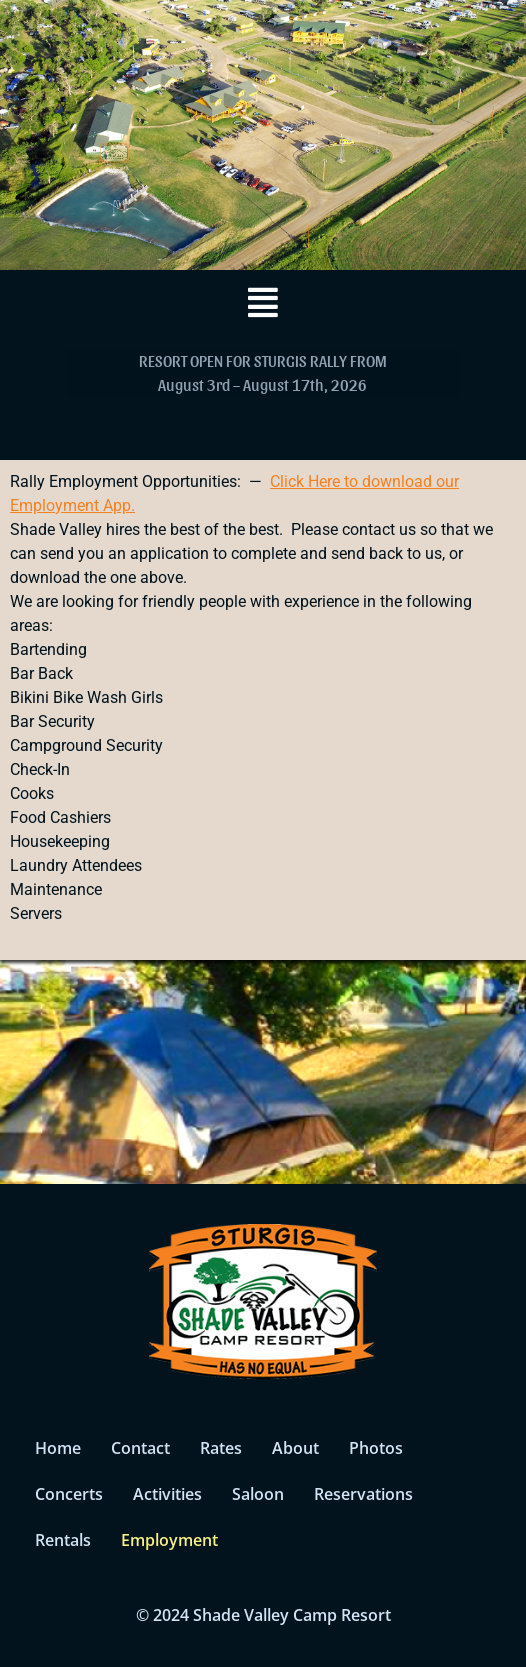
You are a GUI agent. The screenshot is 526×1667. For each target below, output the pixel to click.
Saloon (258, 1494)
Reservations (363, 1494)
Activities (167, 1494)
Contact (140, 1448)
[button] (263, 302)
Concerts (69, 1494)
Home (58, 1448)
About (295, 1448)
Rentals (63, 1540)
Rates (221, 1448)
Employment (169, 1540)
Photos (376, 1448)
